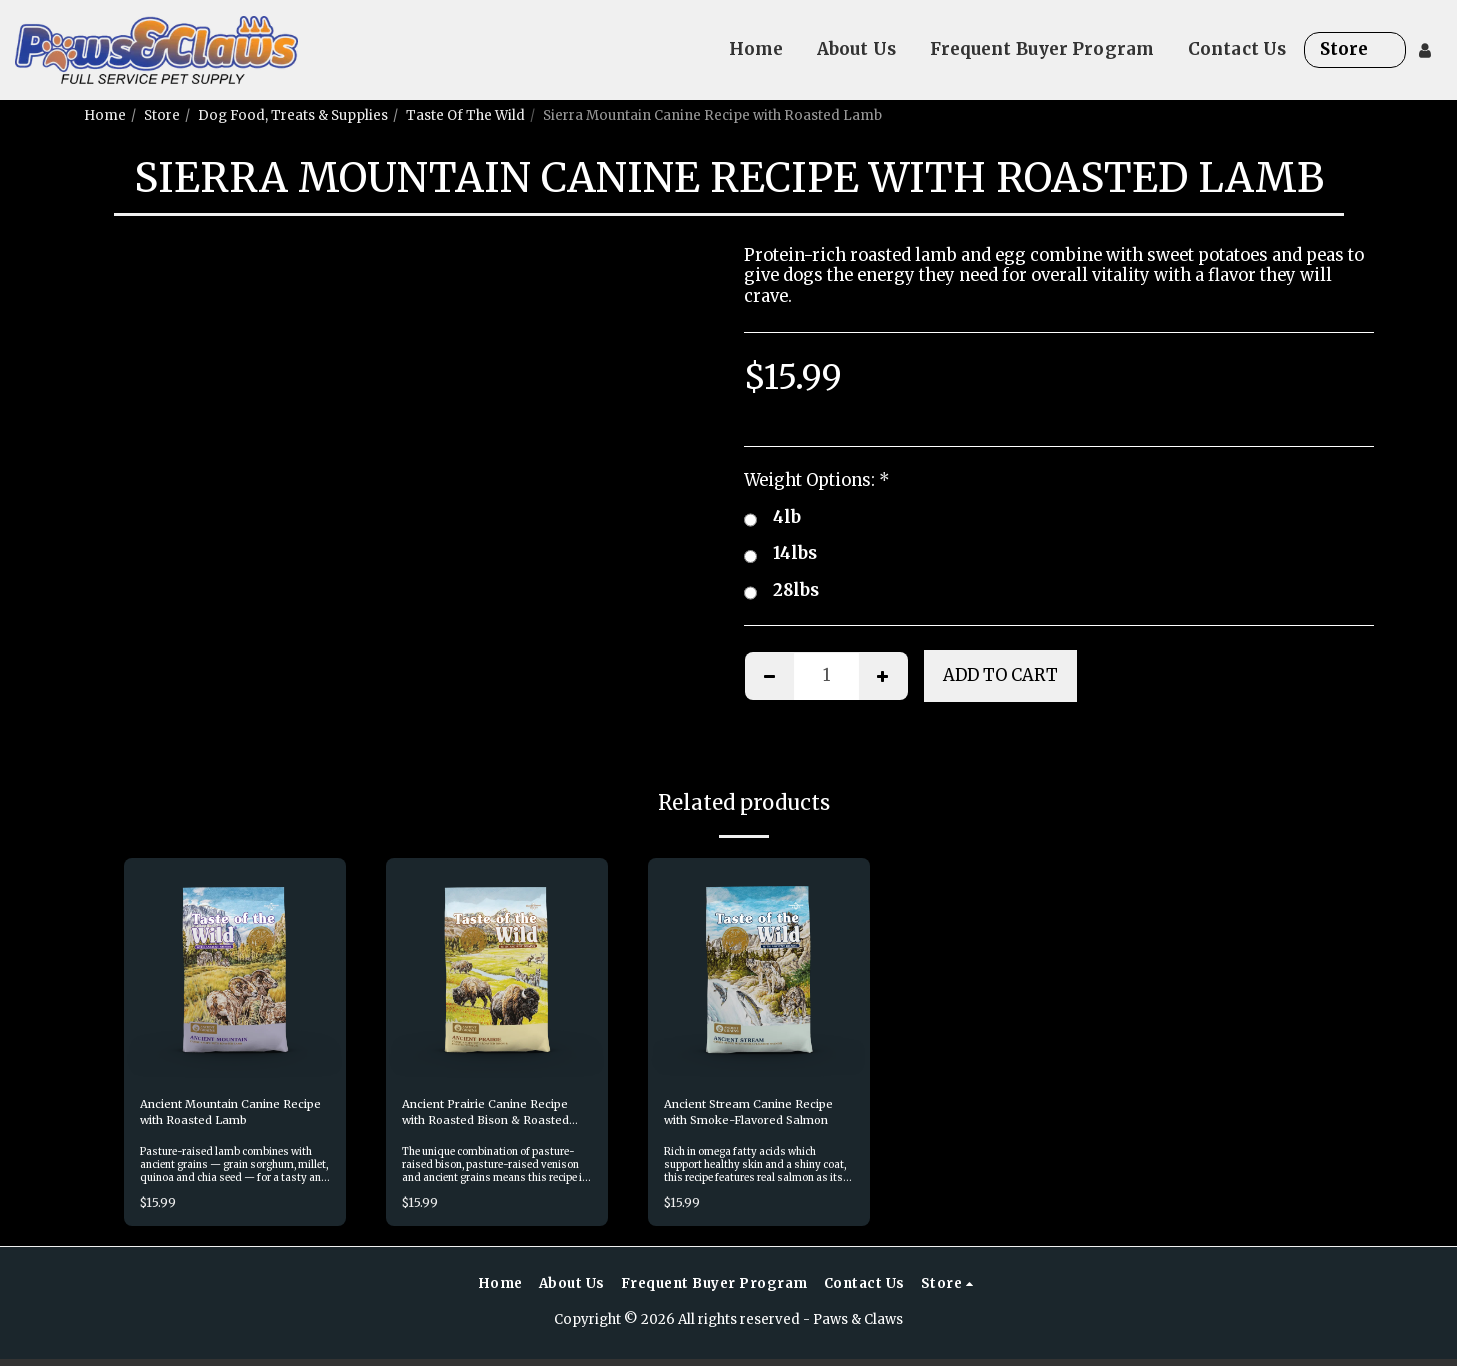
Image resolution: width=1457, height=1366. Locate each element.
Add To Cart (1000, 675)
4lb (772, 518)
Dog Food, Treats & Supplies (293, 115)
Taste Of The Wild (465, 115)
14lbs (780, 554)
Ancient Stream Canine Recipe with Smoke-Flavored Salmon (740, 1116)
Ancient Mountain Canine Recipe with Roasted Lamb (229, 1115)
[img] (235, 969)
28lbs (781, 591)
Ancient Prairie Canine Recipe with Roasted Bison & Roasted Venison (491, 1116)
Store (162, 115)
